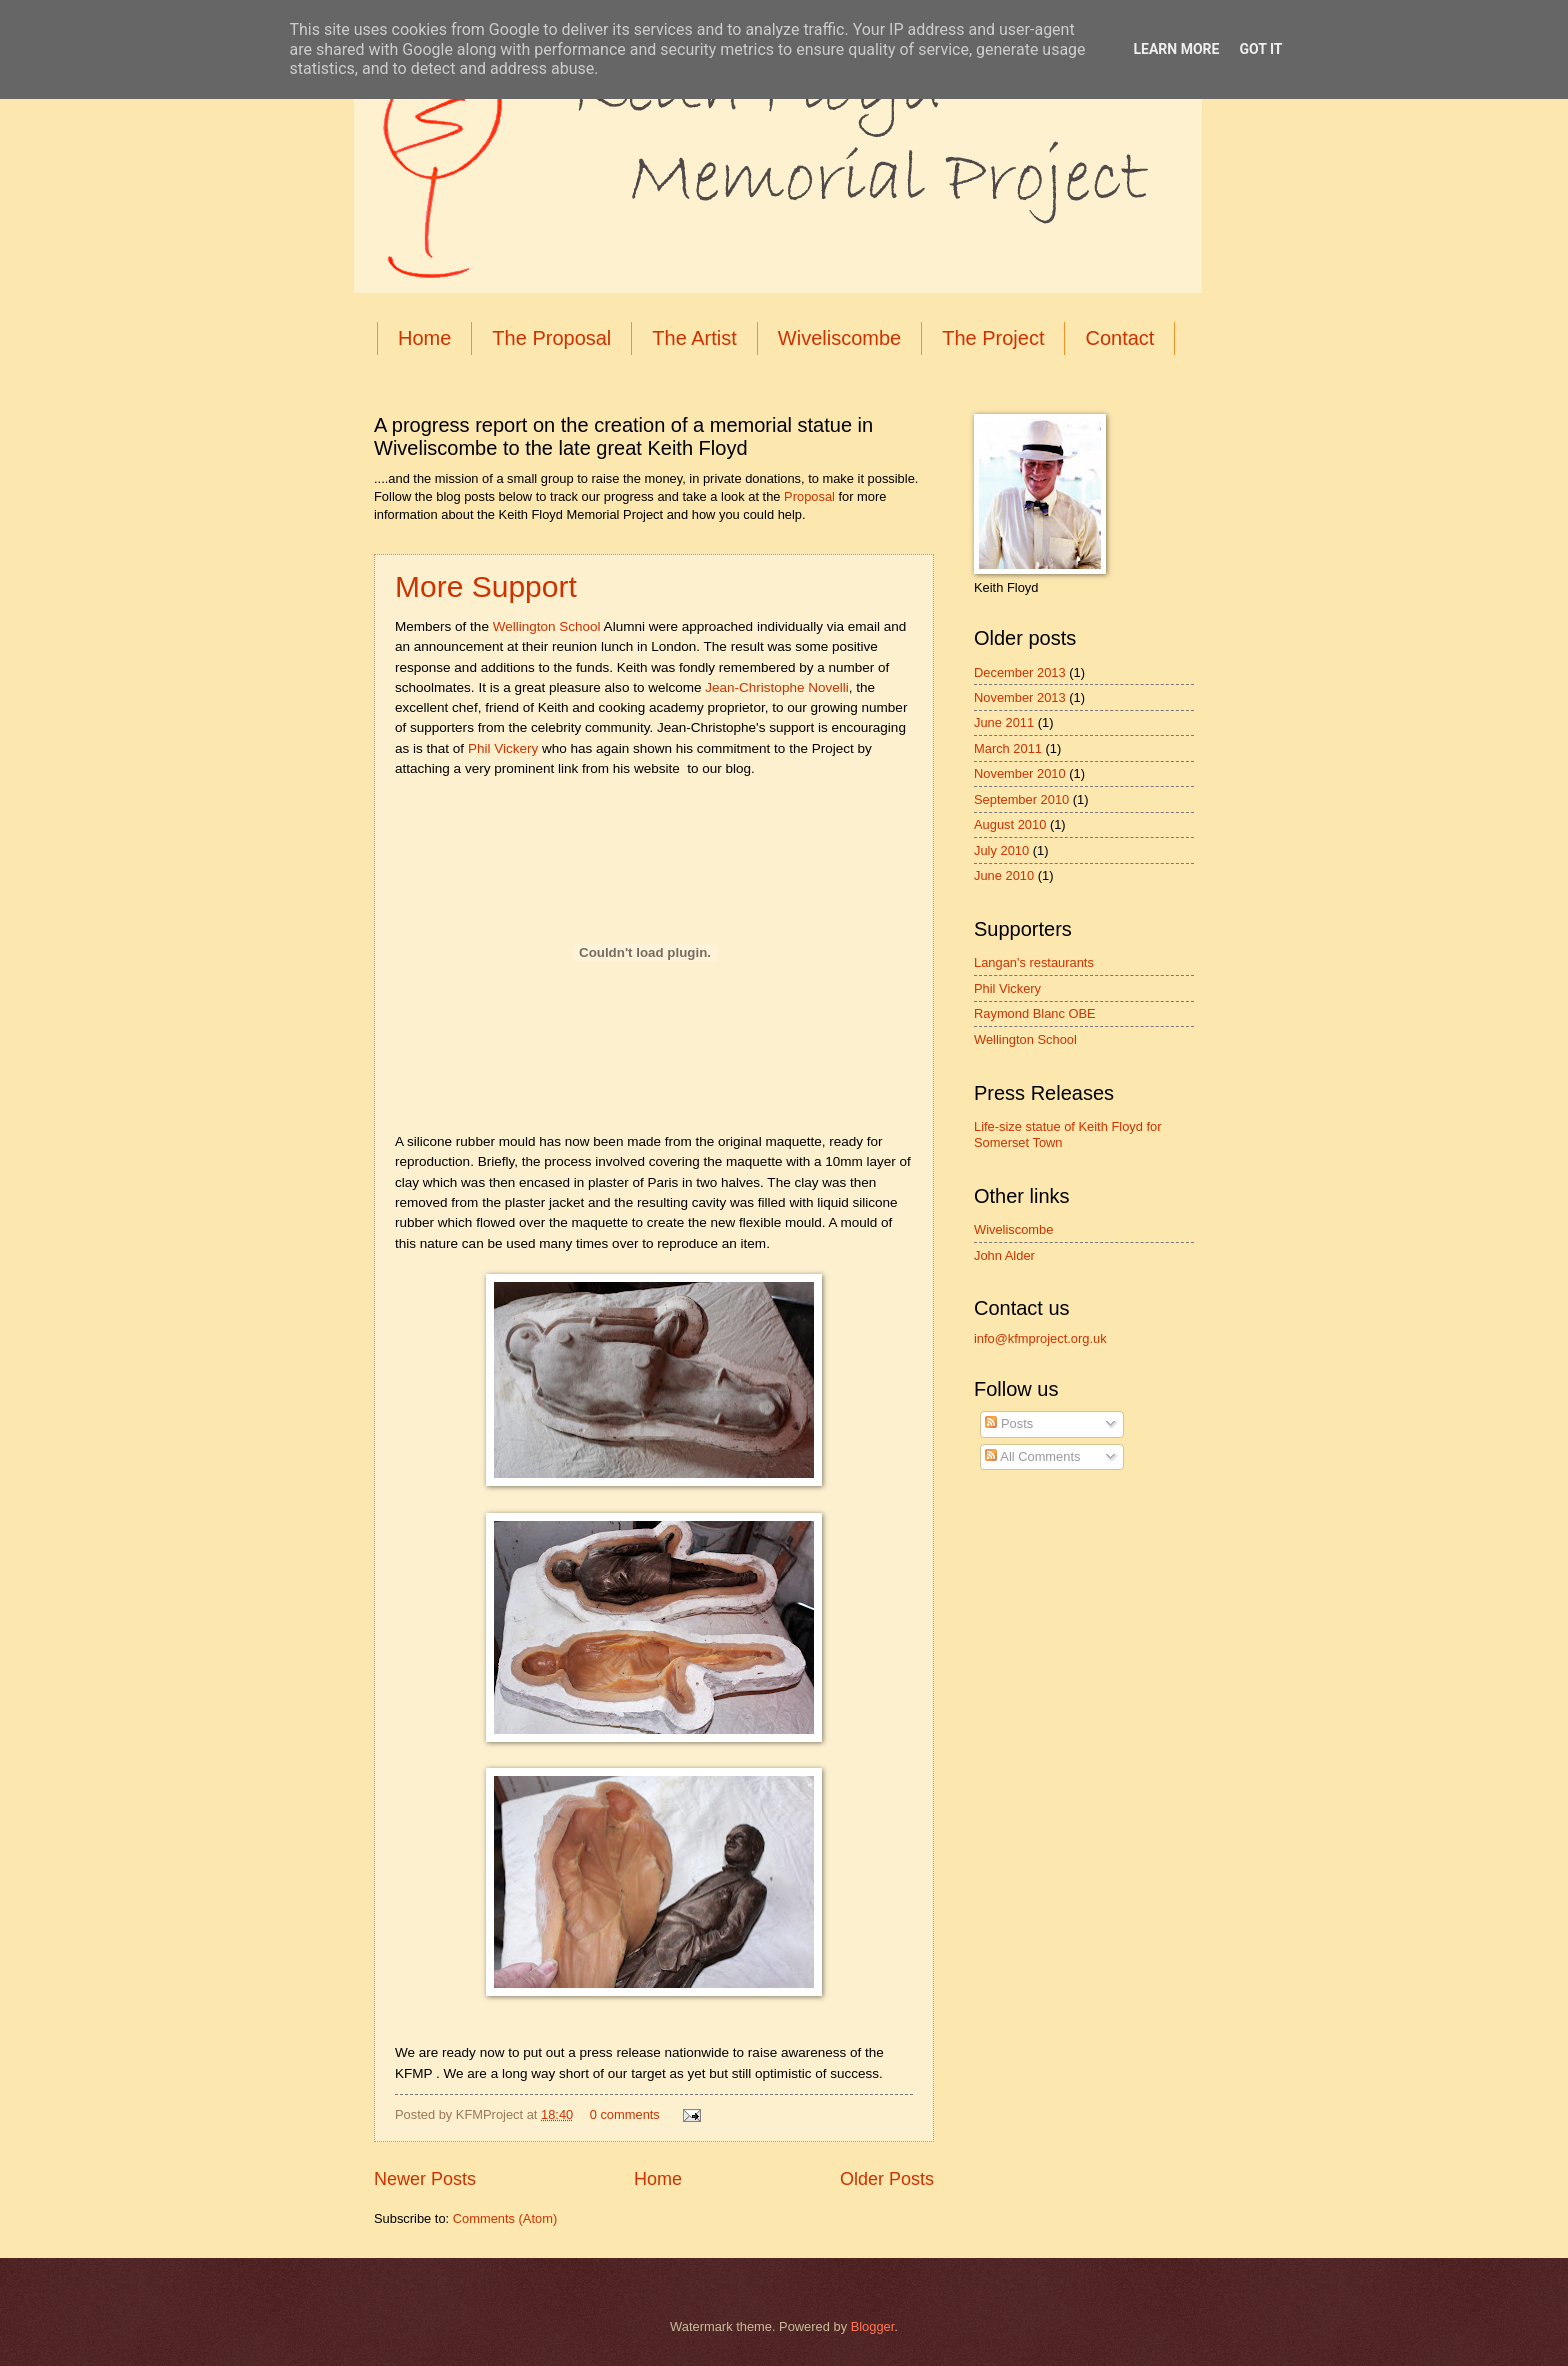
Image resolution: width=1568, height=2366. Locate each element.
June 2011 (1004, 722)
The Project (993, 338)
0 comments (625, 2114)
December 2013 (1020, 672)
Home (424, 338)
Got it (1260, 49)
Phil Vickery (503, 748)
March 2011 (1008, 748)
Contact (1119, 338)
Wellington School (547, 626)
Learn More (1176, 49)
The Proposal (551, 338)
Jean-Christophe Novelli (777, 687)
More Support (486, 586)
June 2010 (1004, 875)
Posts (1009, 1423)
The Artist (694, 338)
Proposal (809, 496)
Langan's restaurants (1034, 962)
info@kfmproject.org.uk (1040, 1338)
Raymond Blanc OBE (1035, 1013)
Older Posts (887, 2179)
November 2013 (1020, 697)
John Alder (1004, 1255)
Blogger (873, 2326)
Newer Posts (425, 2179)
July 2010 (1001, 850)
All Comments (1032, 1456)
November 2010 (1020, 773)
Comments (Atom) (505, 2218)
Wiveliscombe (839, 338)
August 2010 (1010, 824)
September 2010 (1021, 799)
